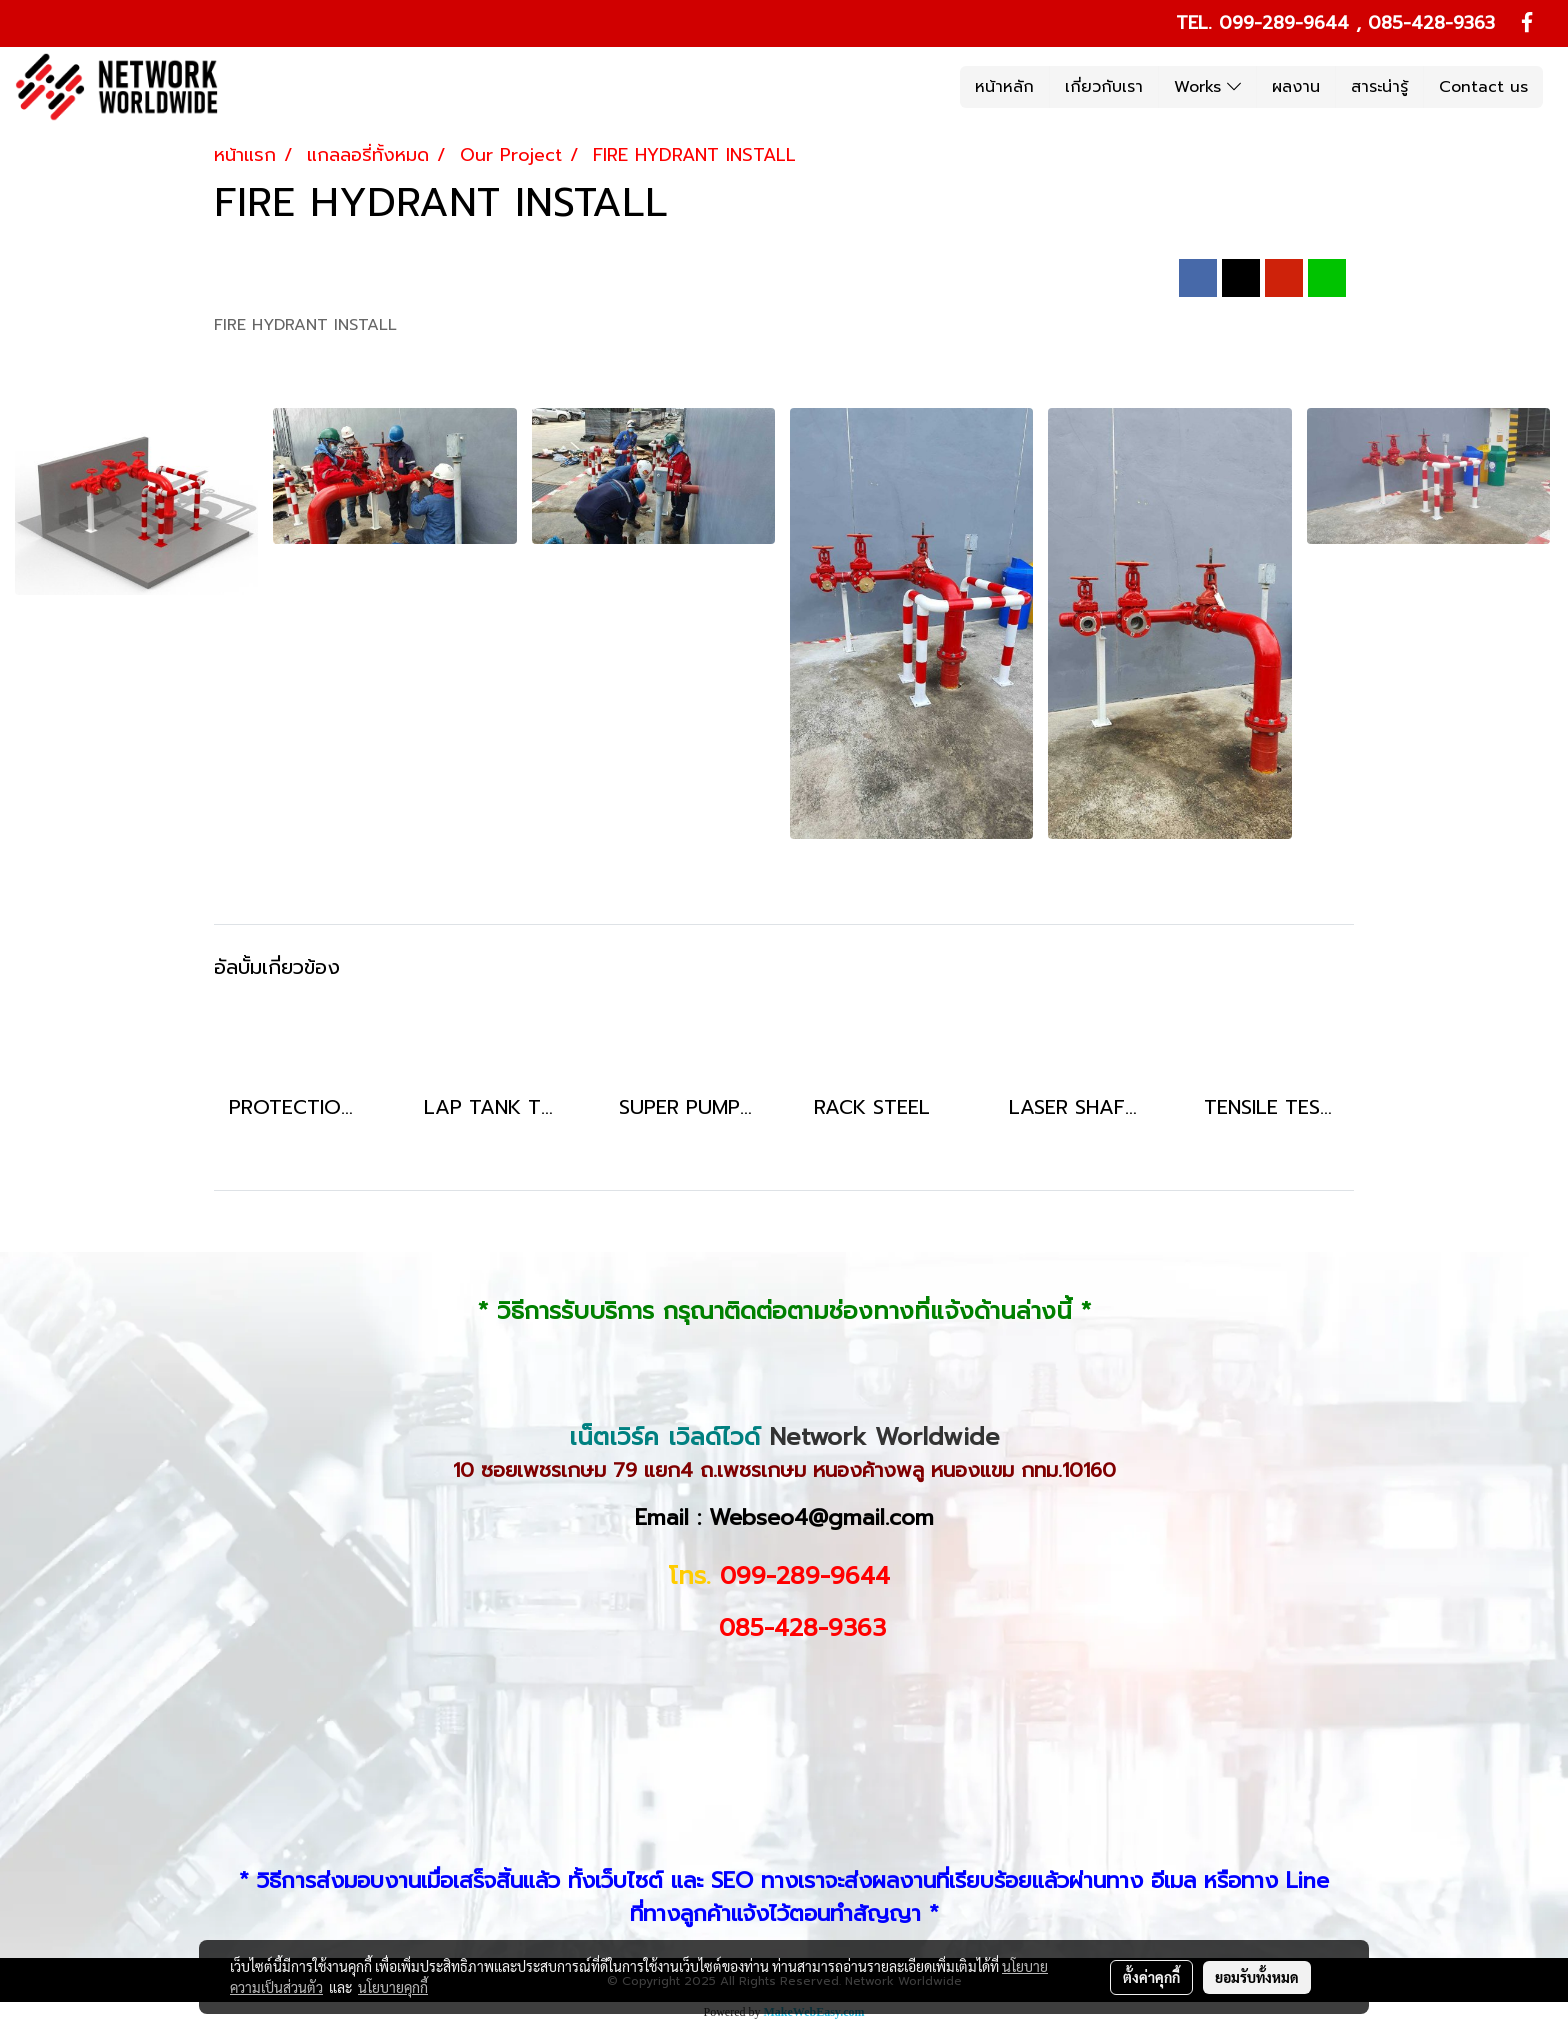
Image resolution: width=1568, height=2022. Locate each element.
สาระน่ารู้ (1379, 87)
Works (1207, 87)
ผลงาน (1296, 87)
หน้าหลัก (1004, 87)
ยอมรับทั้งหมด (1257, 1977)
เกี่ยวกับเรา (1104, 87)
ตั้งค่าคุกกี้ (1151, 1977)
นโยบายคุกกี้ (393, 1987)
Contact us (1483, 87)
